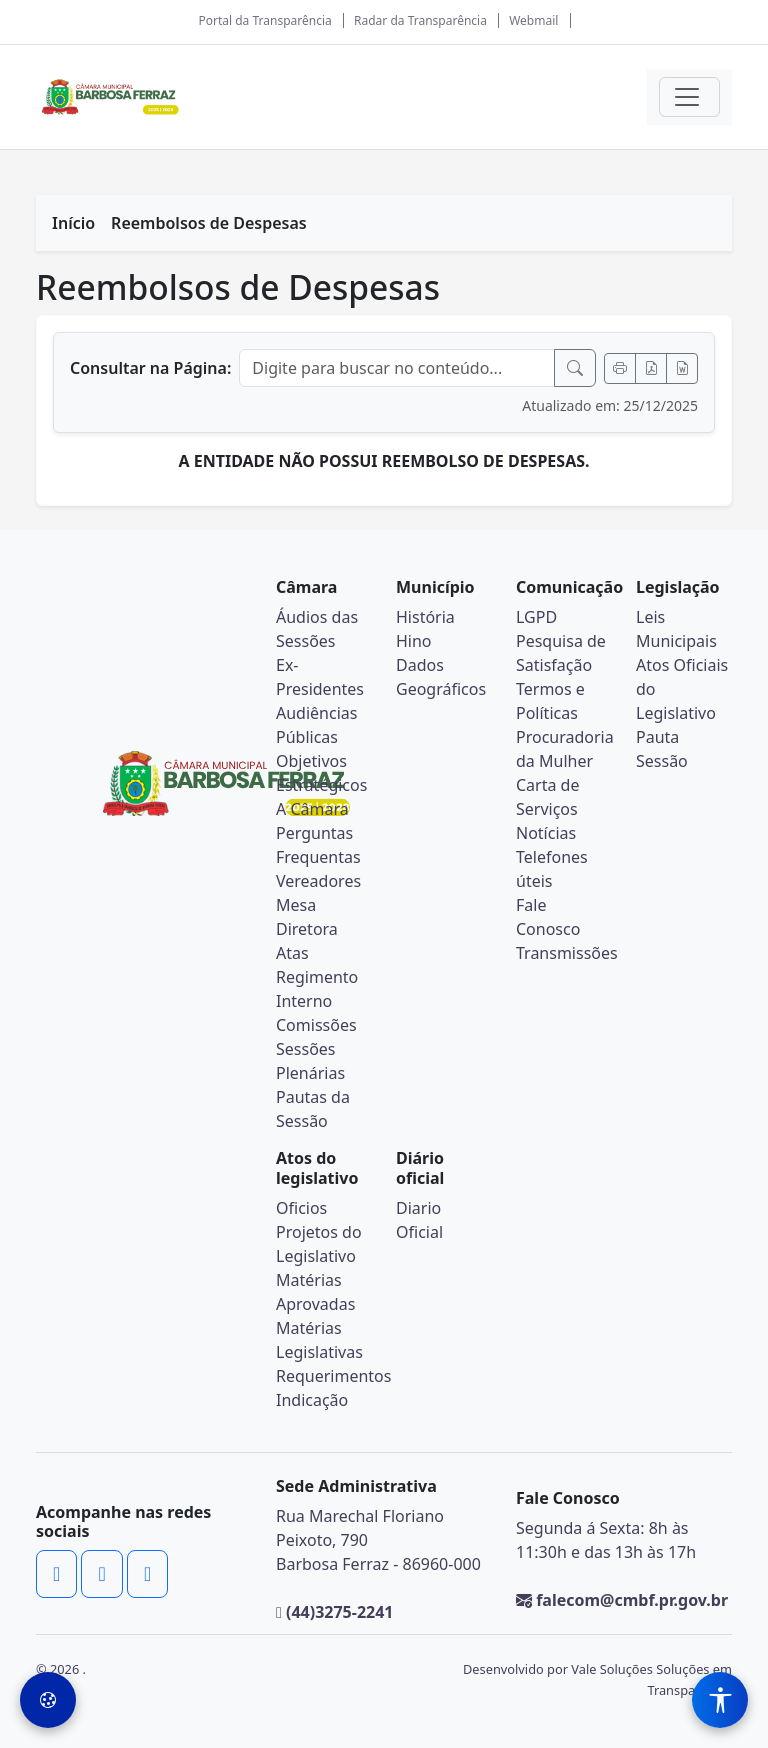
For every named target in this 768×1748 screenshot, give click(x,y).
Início (73, 223)
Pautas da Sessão (313, 1109)
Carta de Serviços (547, 797)
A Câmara (312, 809)
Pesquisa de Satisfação (561, 653)
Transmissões (567, 953)
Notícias (546, 833)
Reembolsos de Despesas (209, 223)
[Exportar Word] (682, 368)
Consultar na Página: (150, 368)
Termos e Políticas (550, 701)
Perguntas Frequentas (318, 845)
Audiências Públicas (316, 725)
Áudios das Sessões (317, 629)
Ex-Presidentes (320, 677)
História (425, 617)
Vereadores (318, 881)
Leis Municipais (676, 629)
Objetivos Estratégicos (321, 773)
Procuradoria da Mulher (565, 749)
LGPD (536, 617)
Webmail (533, 20)
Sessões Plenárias (310, 1061)
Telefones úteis (552, 869)
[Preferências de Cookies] (48, 1700)
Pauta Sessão (662, 749)
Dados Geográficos (441, 677)
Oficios (301, 1208)
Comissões (316, 1025)
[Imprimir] (620, 368)
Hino (414, 641)
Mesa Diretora (307, 917)
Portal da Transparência (264, 20)
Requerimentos (333, 1376)
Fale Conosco (548, 917)
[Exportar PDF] (651, 368)
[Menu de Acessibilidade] (720, 1700)
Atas (292, 953)
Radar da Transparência (420, 20)
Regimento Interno (317, 989)
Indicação (312, 1400)
